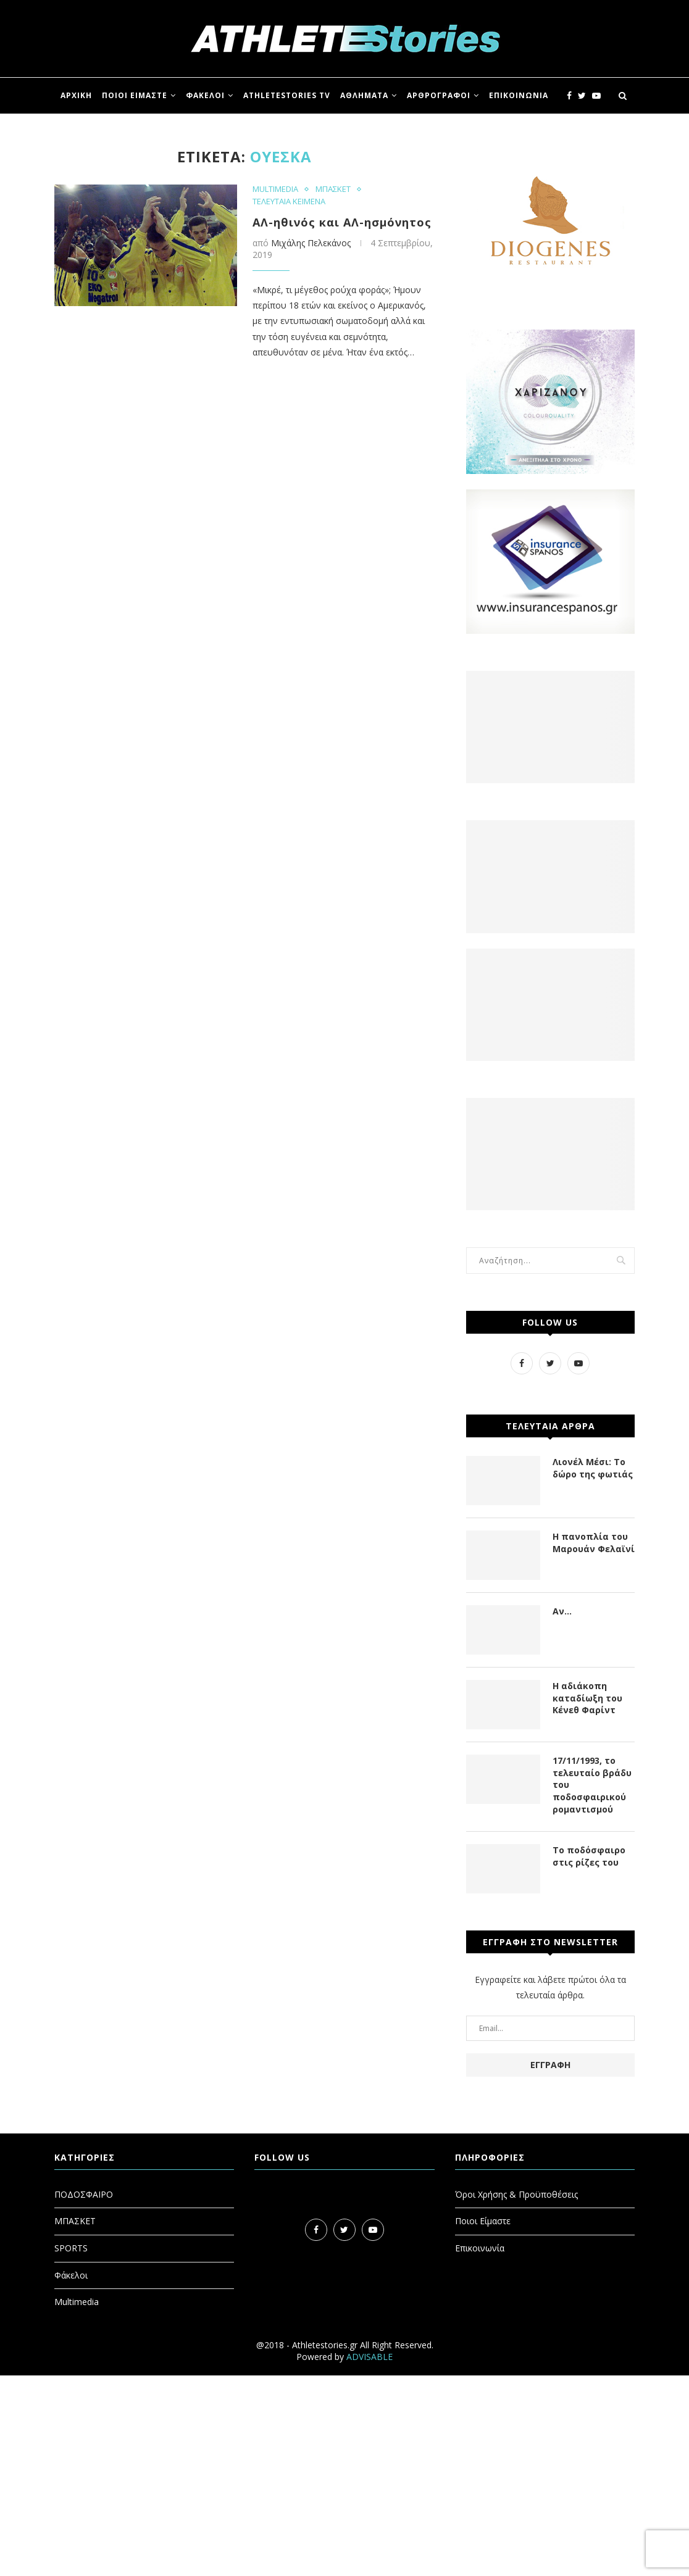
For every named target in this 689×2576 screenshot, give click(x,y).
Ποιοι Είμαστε (483, 2221)
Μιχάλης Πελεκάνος (311, 243)
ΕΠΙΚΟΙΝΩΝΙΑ (518, 95)
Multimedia (76, 2302)
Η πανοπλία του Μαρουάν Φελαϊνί (594, 1543)
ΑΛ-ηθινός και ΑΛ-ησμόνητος (342, 222)
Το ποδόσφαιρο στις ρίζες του (589, 1856)
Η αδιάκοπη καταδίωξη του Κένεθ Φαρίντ (587, 1698)
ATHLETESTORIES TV (286, 95)
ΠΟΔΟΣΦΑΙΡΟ (83, 2194)
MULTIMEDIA (275, 189)
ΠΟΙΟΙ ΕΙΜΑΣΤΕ (134, 95)
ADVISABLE (369, 2356)
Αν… (562, 1611)
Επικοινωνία (479, 2248)
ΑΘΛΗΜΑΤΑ (364, 95)
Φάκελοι (71, 2275)
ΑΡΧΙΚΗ (76, 95)
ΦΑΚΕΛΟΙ (205, 95)
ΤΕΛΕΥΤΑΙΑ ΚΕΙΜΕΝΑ (289, 202)
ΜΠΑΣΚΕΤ (333, 189)
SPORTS (71, 2248)
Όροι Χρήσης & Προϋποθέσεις (516, 2194)
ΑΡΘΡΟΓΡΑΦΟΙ (438, 95)
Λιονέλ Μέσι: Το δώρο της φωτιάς (593, 1468)
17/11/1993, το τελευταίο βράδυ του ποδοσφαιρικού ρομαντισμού (592, 1784)
